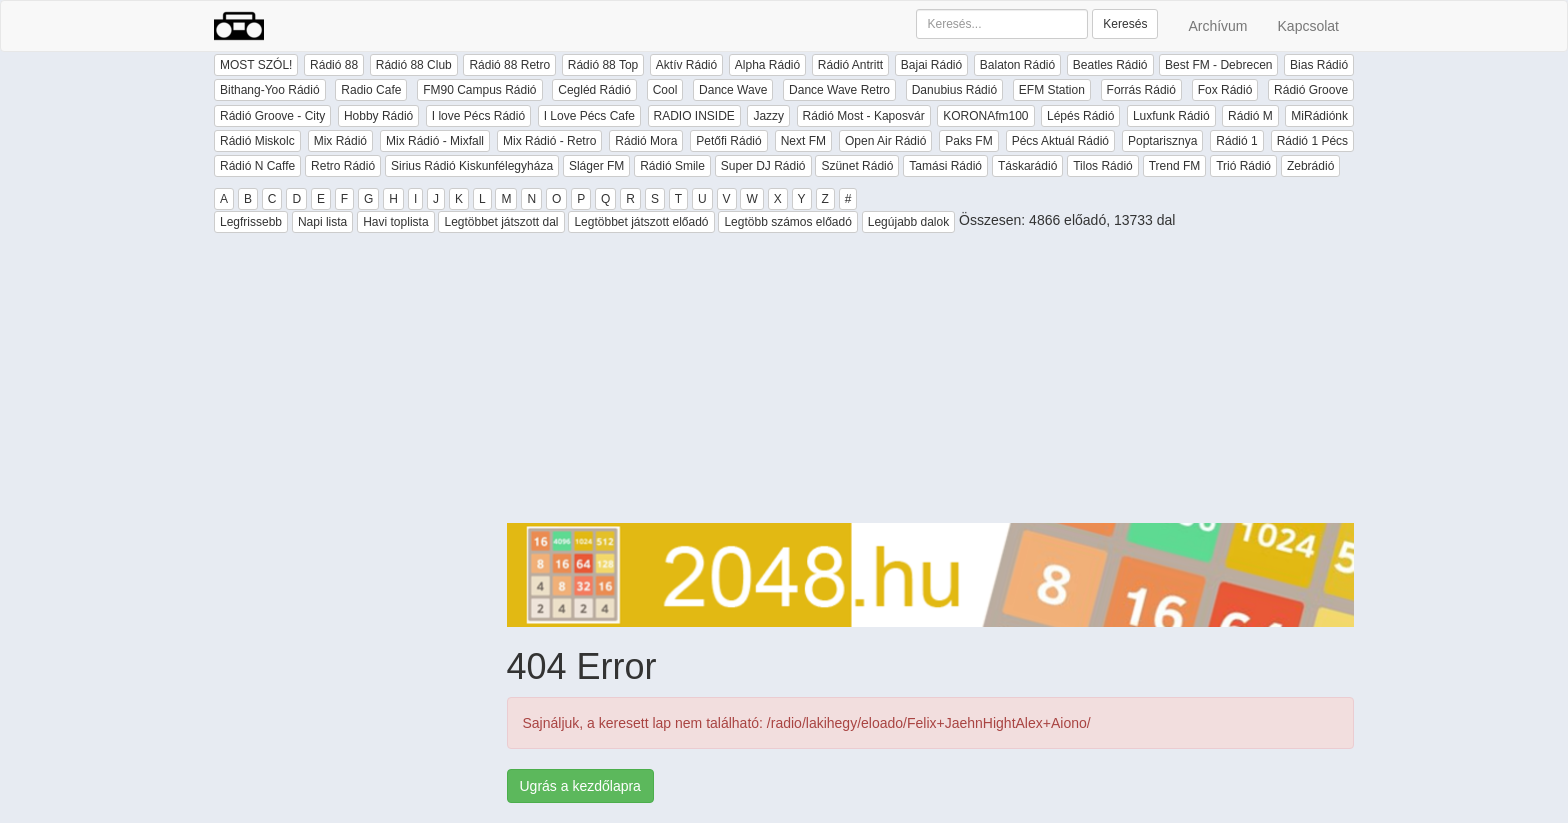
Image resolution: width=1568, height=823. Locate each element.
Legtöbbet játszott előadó (641, 222)
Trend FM (1175, 166)
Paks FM (968, 141)
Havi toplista (395, 222)
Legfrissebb (251, 222)
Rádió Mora (646, 141)
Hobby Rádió (378, 116)
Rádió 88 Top (603, 65)
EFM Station (1052, 90)
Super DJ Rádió (763, 166)
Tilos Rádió (1103, 166)
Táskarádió (1027, 166)
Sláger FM (596, 166)
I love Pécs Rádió (478, 116)
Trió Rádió (1243, 166)
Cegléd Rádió (594, 90)
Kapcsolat (1308, 26)
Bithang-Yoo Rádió (270, 90)
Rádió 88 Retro (509, 65)
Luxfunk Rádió (1171, 116)
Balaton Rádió (1017, 65)
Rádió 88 (334, 65)
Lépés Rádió (1080, 116)
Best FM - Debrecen (1218, 65)
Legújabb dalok (908, 222)
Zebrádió (1310, 166)
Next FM (803, 141)
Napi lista (322, 222)
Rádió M (1250, 116)
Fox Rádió (1225, 90)
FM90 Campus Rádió (479, 90)
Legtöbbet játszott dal (501, 222)
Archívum (1217, 26)
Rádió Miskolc (257, 141)
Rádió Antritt (850, 65)
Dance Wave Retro (839, 90)
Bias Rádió (1319, 65)
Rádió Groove (1311, 90)
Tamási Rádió (945, 166)
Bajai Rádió (931, 65)
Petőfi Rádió (728, 141)
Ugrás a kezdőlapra (580, 786)
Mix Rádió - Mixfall (435, 141)
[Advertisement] (931, 383)
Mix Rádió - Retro (549, 141)
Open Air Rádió (885, 141)
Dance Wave (733, 90)
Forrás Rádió (1141, 90)
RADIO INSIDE (694, 116)
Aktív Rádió (686, 65)
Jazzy (768, 116)
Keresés (1125, 24)
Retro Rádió (343, 166)
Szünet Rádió (857, 166)
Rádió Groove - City (272, 116)
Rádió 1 (1236, 141)
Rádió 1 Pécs (1312, 141)
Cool (665, 90)
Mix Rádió (340, 141)
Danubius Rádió (954, 90)
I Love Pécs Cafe (589, 116)
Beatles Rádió (1110, 65)
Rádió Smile (672, 166)
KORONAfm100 (985, 116)
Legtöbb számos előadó (787, 222)
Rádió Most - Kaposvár (864, 116)
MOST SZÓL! (256, 65)
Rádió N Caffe (257, 166)
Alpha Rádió (767, 65)
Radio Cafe (371, 90)
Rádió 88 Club (414, 65)
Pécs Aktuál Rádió (1060, 141)
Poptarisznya (1162, 141)
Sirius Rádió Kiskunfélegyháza (472, 166)
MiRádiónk (1319, 116)
